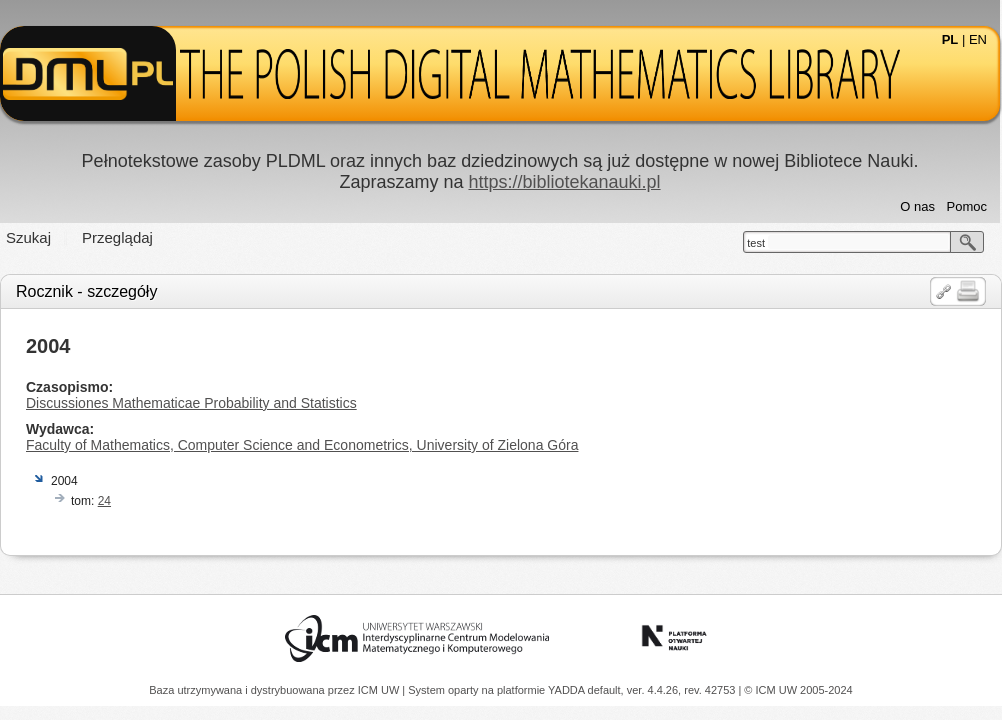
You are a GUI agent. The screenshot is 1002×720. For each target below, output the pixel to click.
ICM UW (380, 690)
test (756, 243)
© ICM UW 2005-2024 (798, 690)
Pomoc (967, 206)
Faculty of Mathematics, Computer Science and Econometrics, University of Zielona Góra (302, 445)
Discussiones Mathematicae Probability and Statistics (191, 403)
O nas (917, 206)
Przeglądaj (117, 237)
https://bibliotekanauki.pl (564, 182)
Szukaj (28, 237)
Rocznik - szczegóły (86, 291)
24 (104, 501)
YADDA (568, 690)
